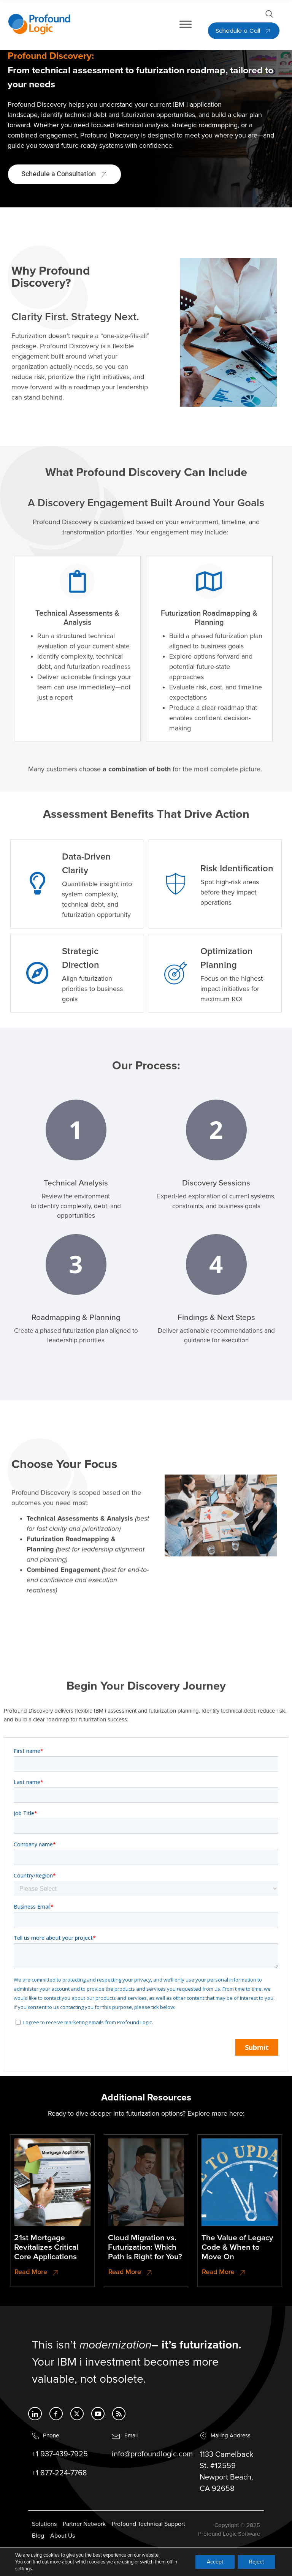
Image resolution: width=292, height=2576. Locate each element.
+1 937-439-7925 (60, 2464)
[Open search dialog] (269, 15)
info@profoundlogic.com (152, 2464)
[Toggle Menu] (185, 24)
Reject (256, 2562)
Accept (215, 2562)
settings (23, 2569)
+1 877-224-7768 (59, 2483)
